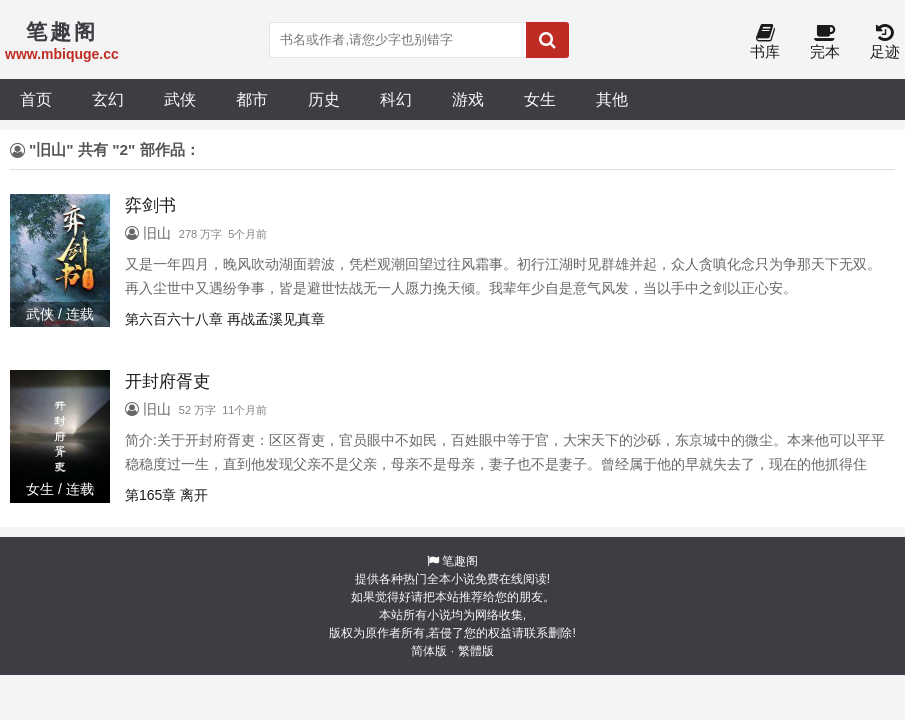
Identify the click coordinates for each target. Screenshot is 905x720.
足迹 (885, 42)
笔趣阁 (460, 561)
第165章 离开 (166, 495)
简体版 (429, 651)
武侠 (180, 99)
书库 (765, 42)
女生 (540, 99)
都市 (252, 99)
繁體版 (476, 651)
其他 (612, 99)
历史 (324, 99)
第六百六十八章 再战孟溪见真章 (225, 319)
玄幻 (108, 99)
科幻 (396, 99)
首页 (36, 99)
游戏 (468, 99)
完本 (825, 42)
